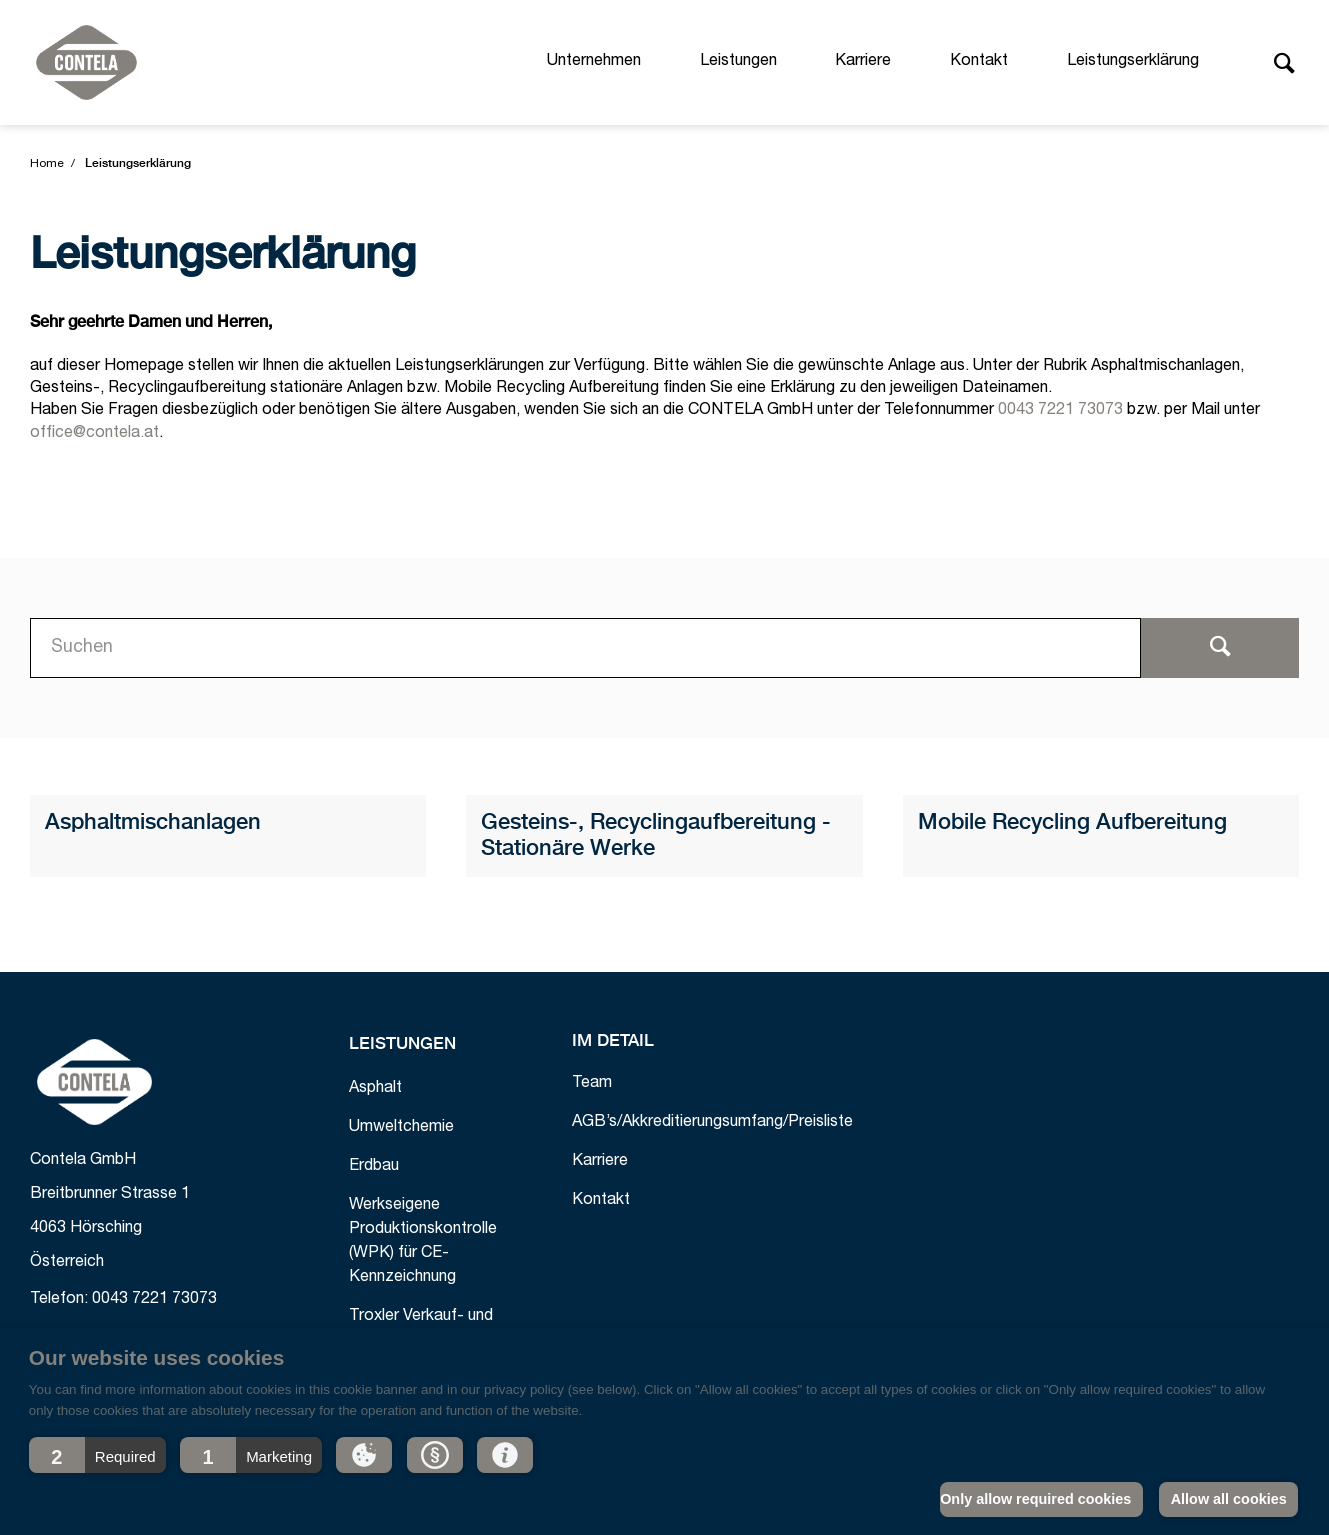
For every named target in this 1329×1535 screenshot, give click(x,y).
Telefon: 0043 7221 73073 (123, 1300)
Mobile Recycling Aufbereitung (1072, 823)
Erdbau (374, 1167)
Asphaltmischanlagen (153, 823)
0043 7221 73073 (1060, 411)
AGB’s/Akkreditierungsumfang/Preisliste (712, 1123)
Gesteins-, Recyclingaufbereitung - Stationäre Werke (656, 836)
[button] (97, 1455)
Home (47, 164)
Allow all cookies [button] (1229, 1499)
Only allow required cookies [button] (1035, 1499)
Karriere (863, 62)
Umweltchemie (401, 1128)
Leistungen (738, 62)
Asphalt (375, 1089)
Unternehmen (594, 62)
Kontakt (979, 62)
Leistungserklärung (1133, 62)
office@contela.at (94, 434)
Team (592, 1084)
